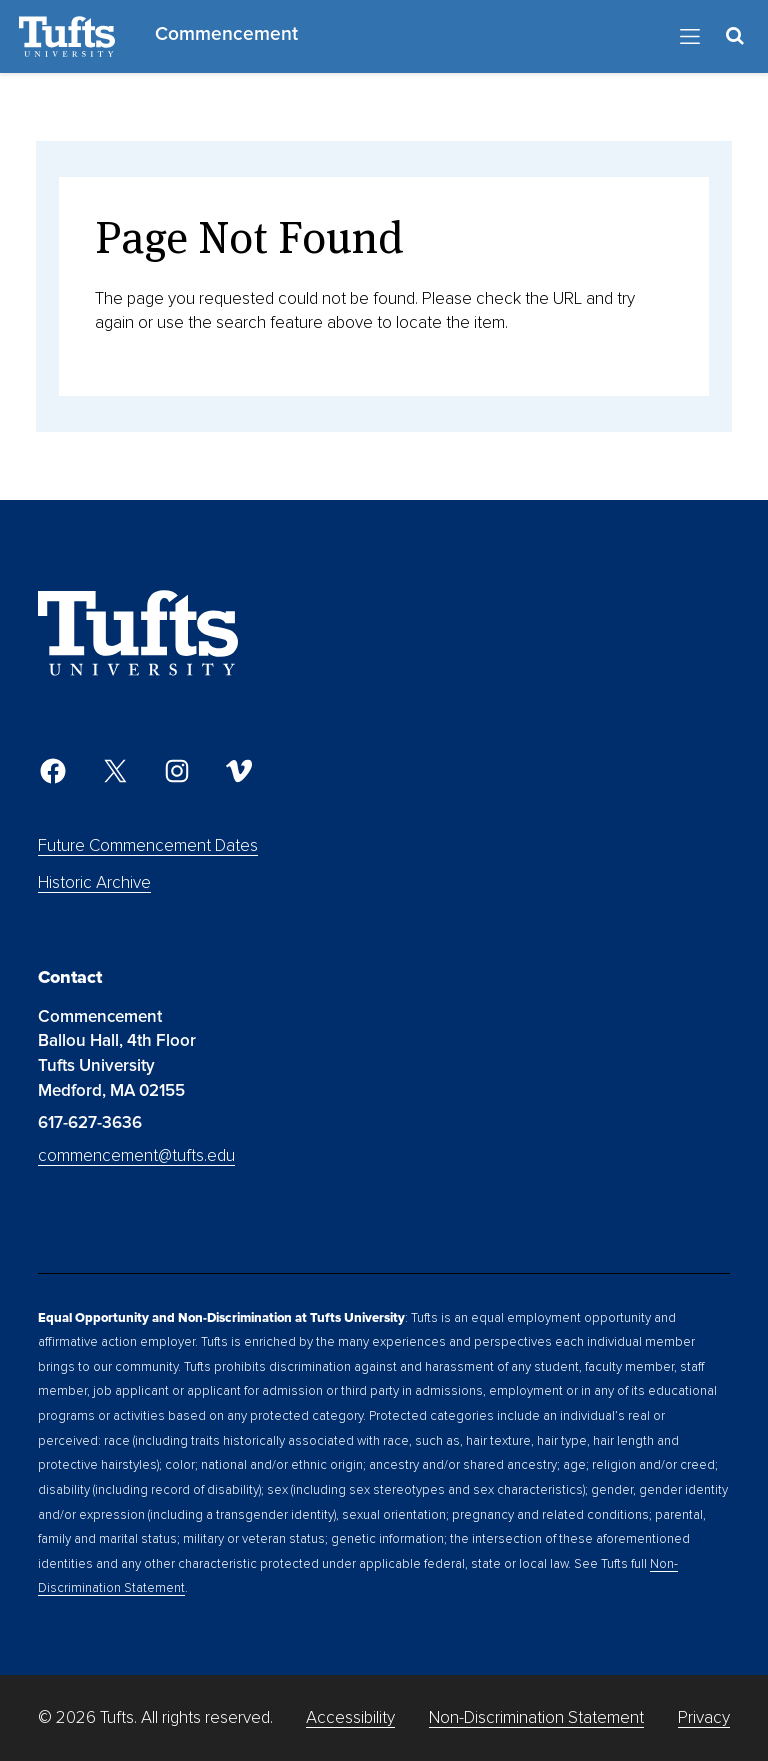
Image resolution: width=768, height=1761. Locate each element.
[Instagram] (177, 771)
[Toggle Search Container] (735, 36)
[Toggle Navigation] (690, 37)
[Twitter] (115, 771)
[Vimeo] (239, 771)
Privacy (704, 1717)
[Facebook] (53, 771)
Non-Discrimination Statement (536, 1717)
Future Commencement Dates (148, 845)
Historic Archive (94, 882)
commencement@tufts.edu (136, 1155)
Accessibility (350, 1717)
